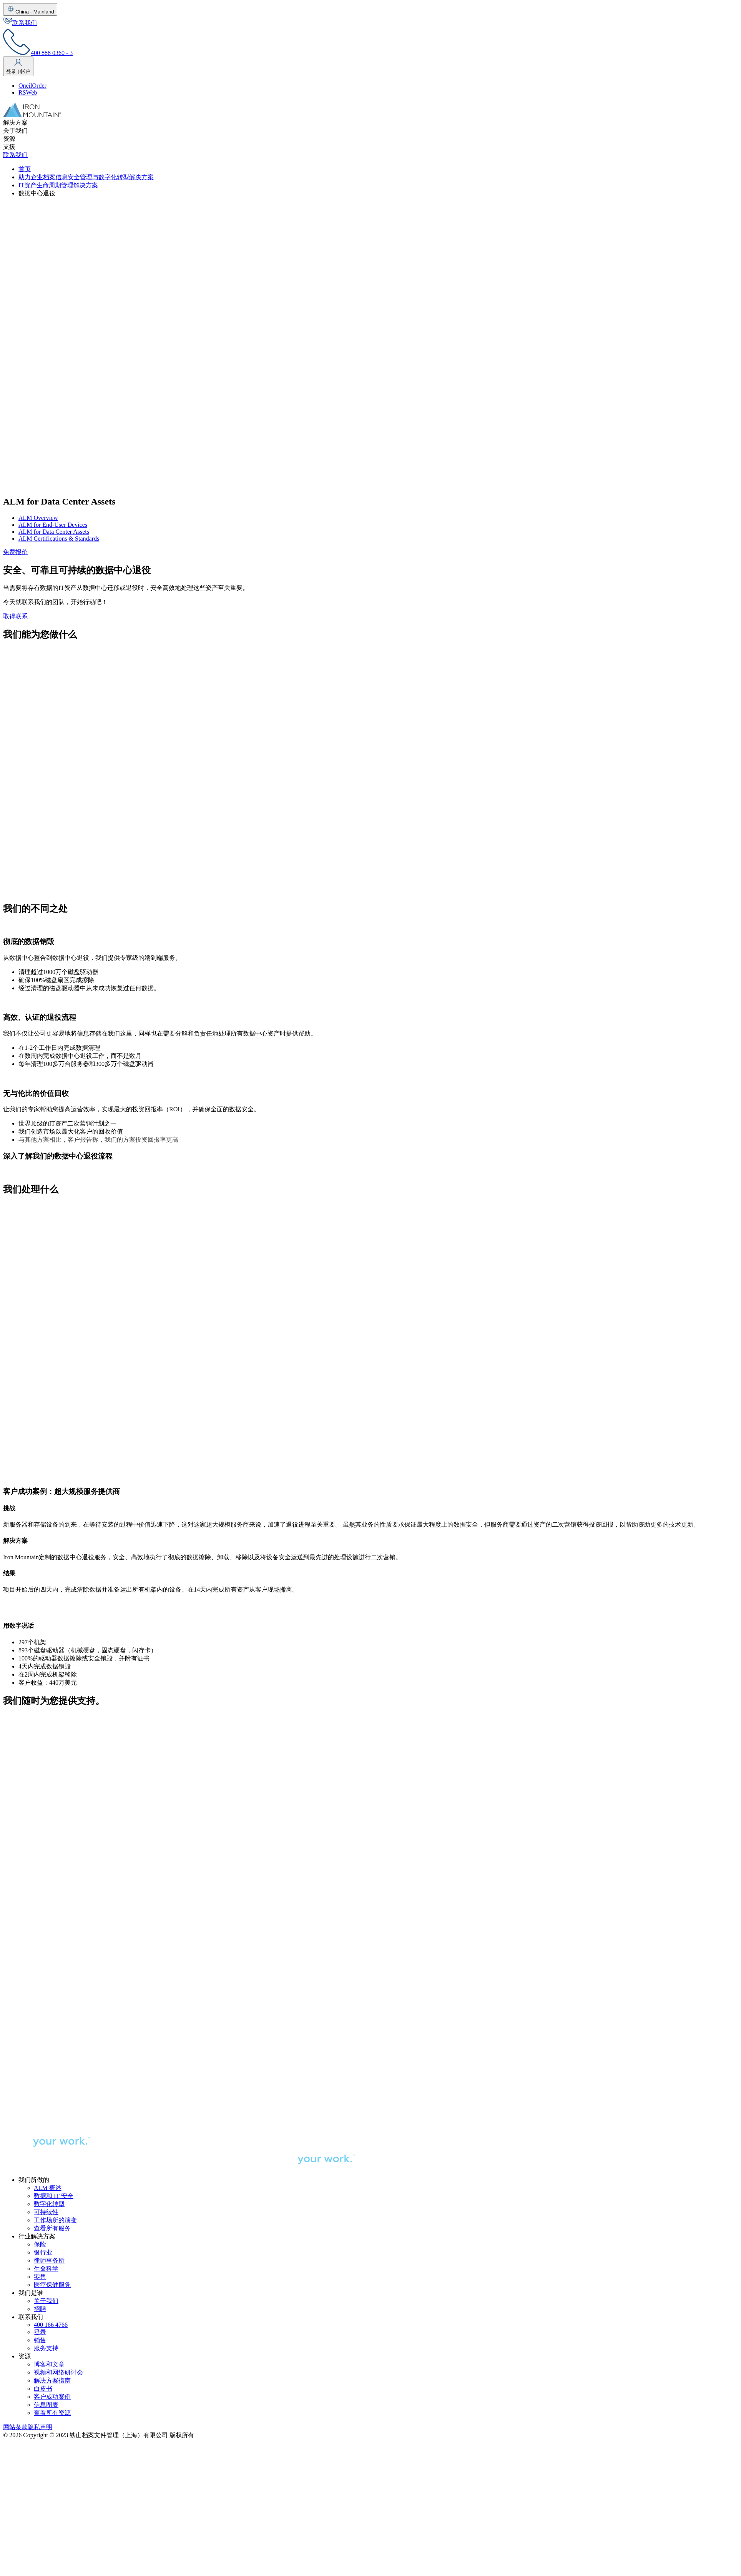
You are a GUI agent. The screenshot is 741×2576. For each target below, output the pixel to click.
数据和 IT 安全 (53, 2196)
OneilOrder (32, 85)
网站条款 (15, 2427)
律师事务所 (49, 2260)
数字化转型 (49, 2204)
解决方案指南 (52, 2380)
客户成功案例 (52, 2396)
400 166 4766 (51, 2324)
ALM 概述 (47, 2188)
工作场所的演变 (55, 2220)
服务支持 (46, 2348)
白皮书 (43, 2388)
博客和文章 (49, 2364)
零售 (40, 2276)
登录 (40, 2332)
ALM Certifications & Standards (58, 538)
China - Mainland (30, 9)
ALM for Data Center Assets (53, 531)
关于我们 (46, 2301)
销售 (40, 2340)
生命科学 (46, 2268)
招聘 (40, 2309)
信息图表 (46, 2404)
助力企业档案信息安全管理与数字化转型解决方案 (86, 177)
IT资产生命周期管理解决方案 (58, 185)
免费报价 (15, 552)
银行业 (43, 2252)
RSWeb (27, 92)
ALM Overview (38, 518)
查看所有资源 (52, 2412)
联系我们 (20, 23)
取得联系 (15, 616)
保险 (40, 2244)
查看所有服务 (52, 2228)
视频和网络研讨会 (58, 2372)
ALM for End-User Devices (52, 524)
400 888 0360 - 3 (38, 53)
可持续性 (46, 2212)
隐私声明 (40, 2427)
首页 (24, 169)
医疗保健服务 (52, 2284)
